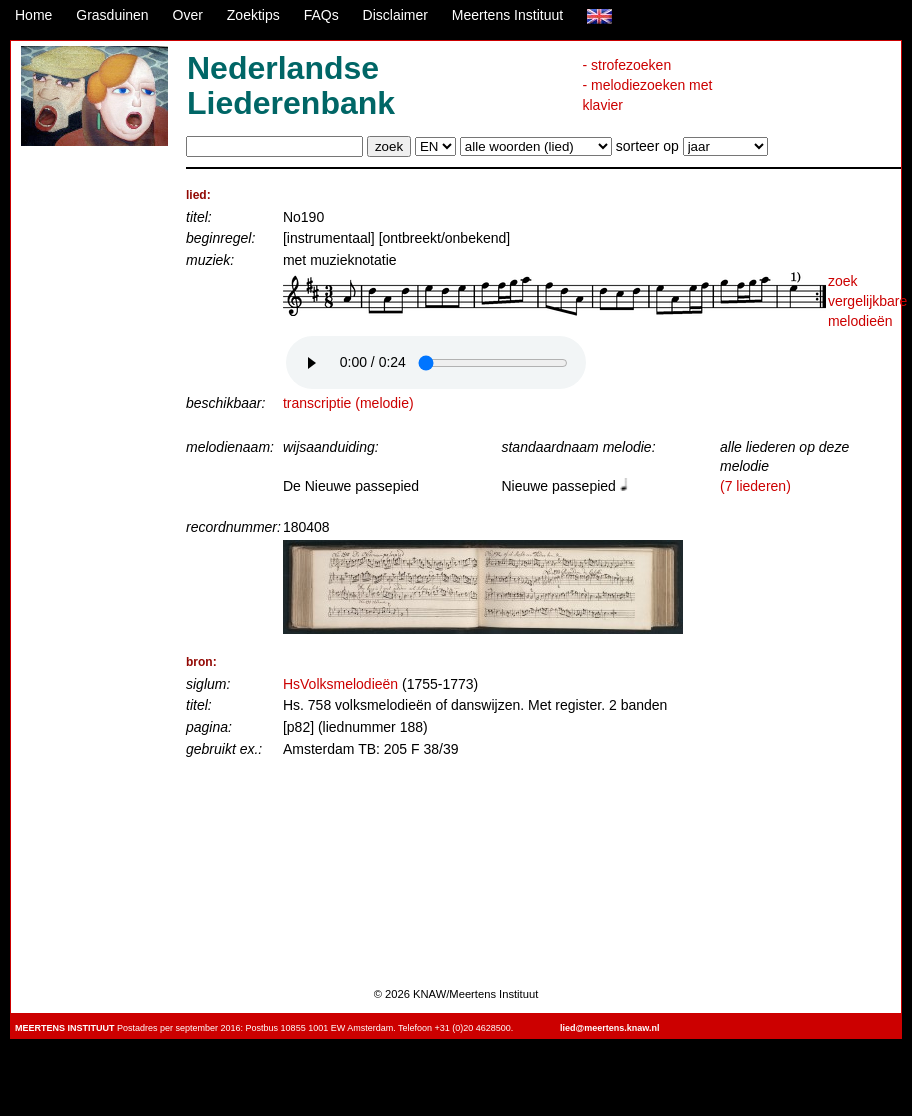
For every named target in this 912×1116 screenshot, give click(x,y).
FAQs (321, 15)
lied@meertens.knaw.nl (609, 1028)
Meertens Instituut (507, 15)
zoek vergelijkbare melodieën (867, 300)
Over (188, 15)
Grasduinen (112, 15)
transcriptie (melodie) (348, 403)
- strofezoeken (626, 65)
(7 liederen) (755, 486)
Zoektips (253, 15)
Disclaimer (395, 15)
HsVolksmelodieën (340, 684)
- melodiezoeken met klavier (647, 95)
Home (33, 15)
